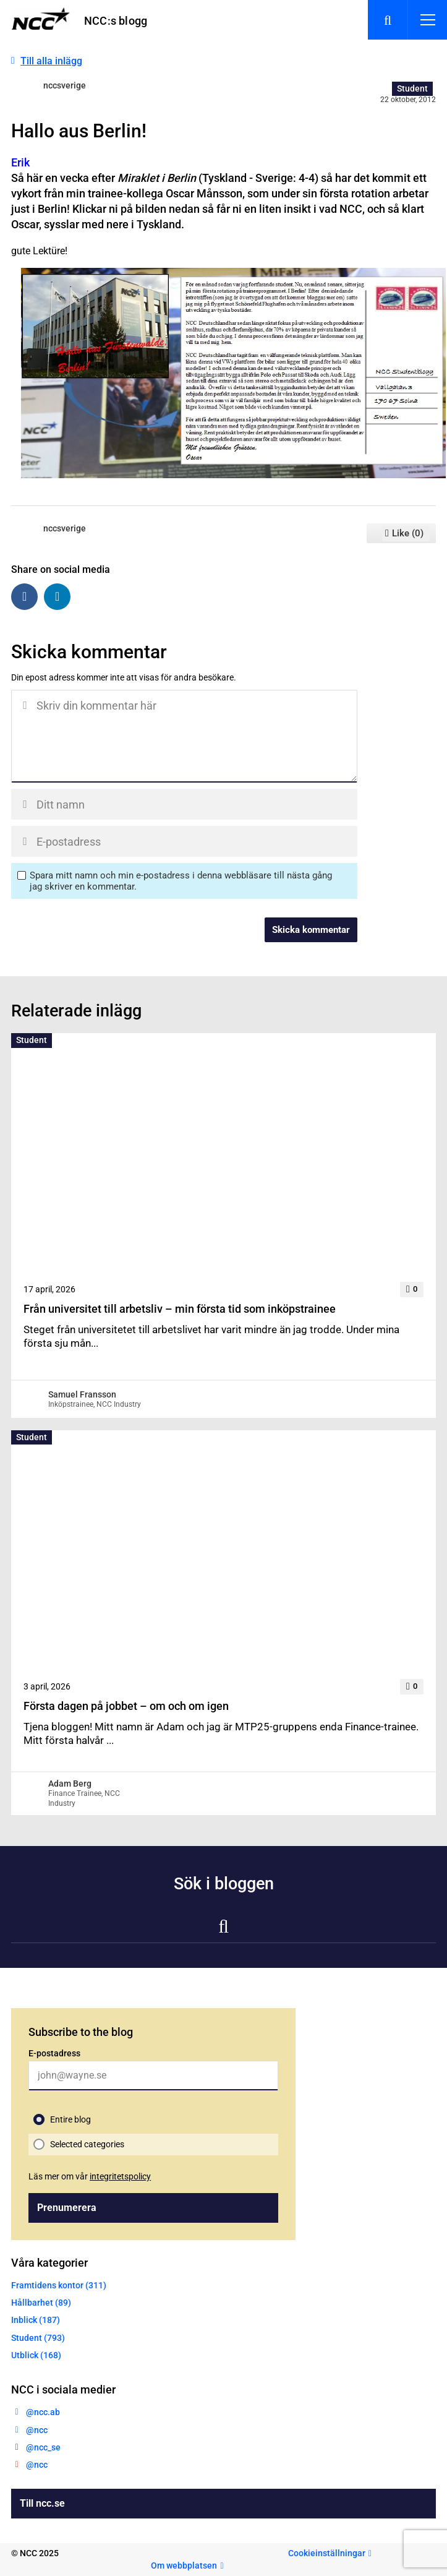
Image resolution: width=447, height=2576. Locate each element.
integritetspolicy (120, 2176)
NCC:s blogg (115, 20)
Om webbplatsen (184, 2565)
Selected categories (87, 2144)
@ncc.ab (43, 2412)
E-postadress (54, 2053)
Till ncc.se (42, 2503)
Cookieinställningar (326, 2553)
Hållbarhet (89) (41, 2303)
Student (412, 88)
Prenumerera (66, 2207)
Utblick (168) (36, 2355)
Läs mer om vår (89, 2176)
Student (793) (38, 2338)
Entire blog (70, 2119)
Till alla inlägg (51, 61)
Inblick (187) (35, 2320)
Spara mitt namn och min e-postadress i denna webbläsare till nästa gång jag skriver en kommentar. (181, 881)
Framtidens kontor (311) (58, 2285)
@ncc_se (43, 2447)
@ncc (37, 2430)
